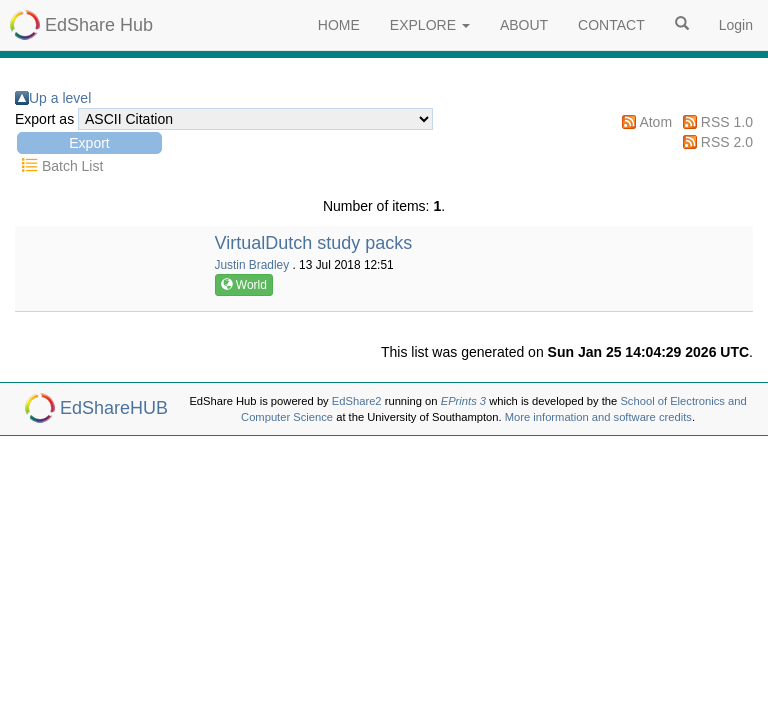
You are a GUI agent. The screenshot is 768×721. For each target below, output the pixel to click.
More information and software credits (598, 417)
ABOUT (524, 25)
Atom (655, 122)
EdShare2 (357, 401)
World (244, 285)
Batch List (72, 166)
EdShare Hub (99, 25)
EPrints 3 (463, 401)
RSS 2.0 (727, 142)
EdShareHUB (114, 408)
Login (736, 25)
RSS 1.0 (727, 122)
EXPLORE (430, 25)
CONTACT (611, 25)
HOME (339, 25)
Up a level (60, 98)
